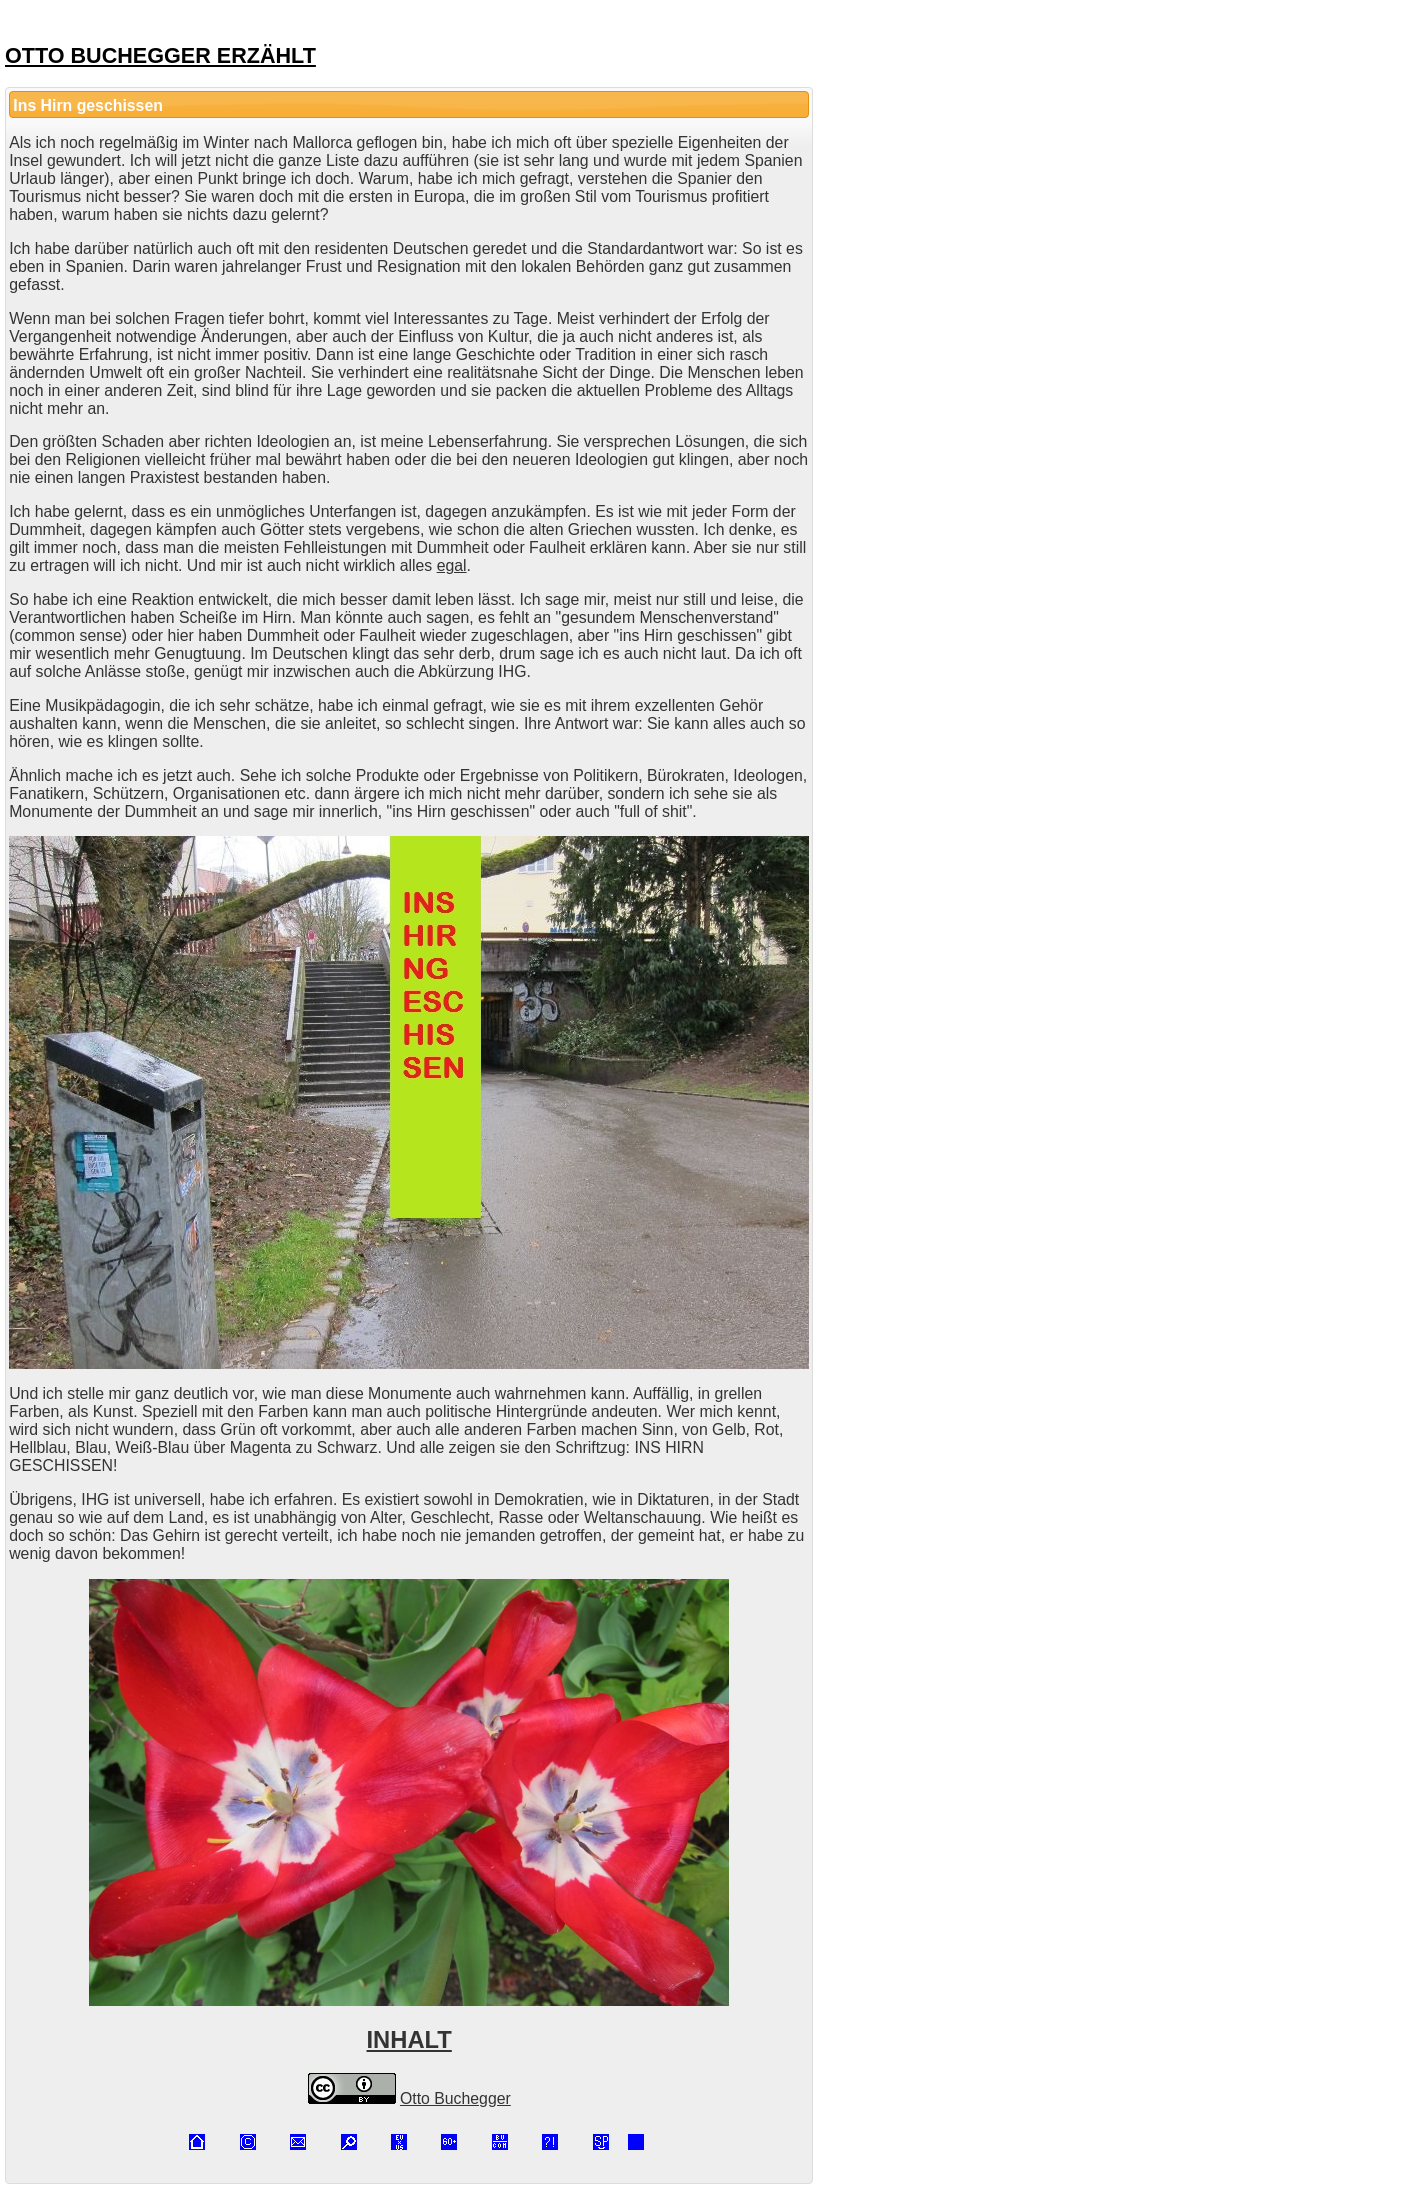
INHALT (409, 2039)
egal (452, 565)
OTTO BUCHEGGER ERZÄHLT (160, 55)
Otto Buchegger (455, 2098)
